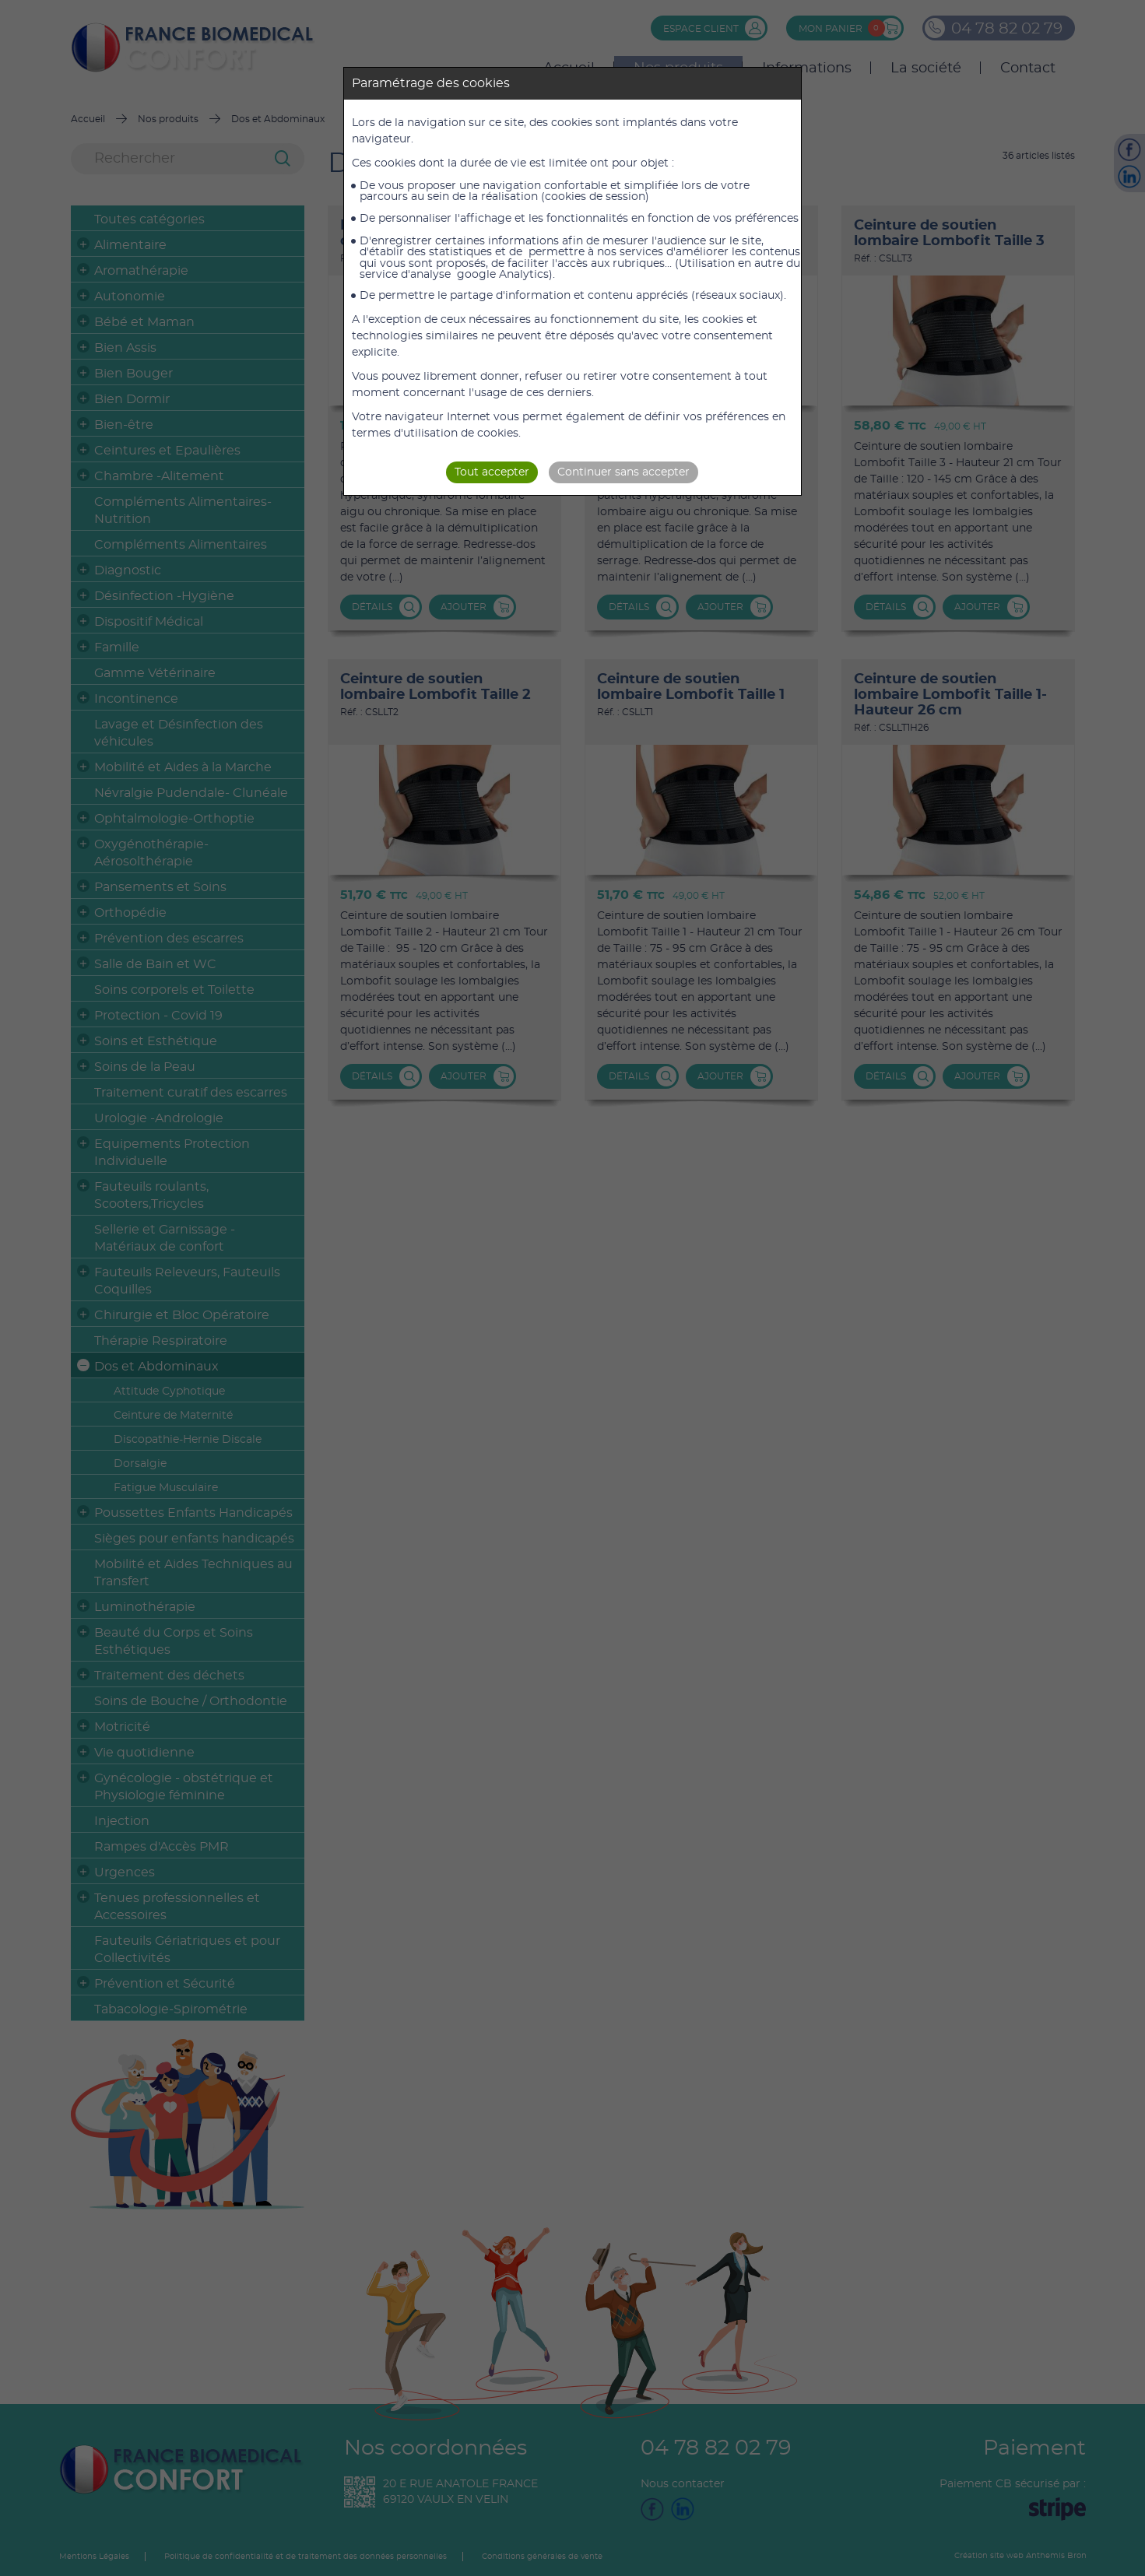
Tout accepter (492, 472)
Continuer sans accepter (623, 472)
